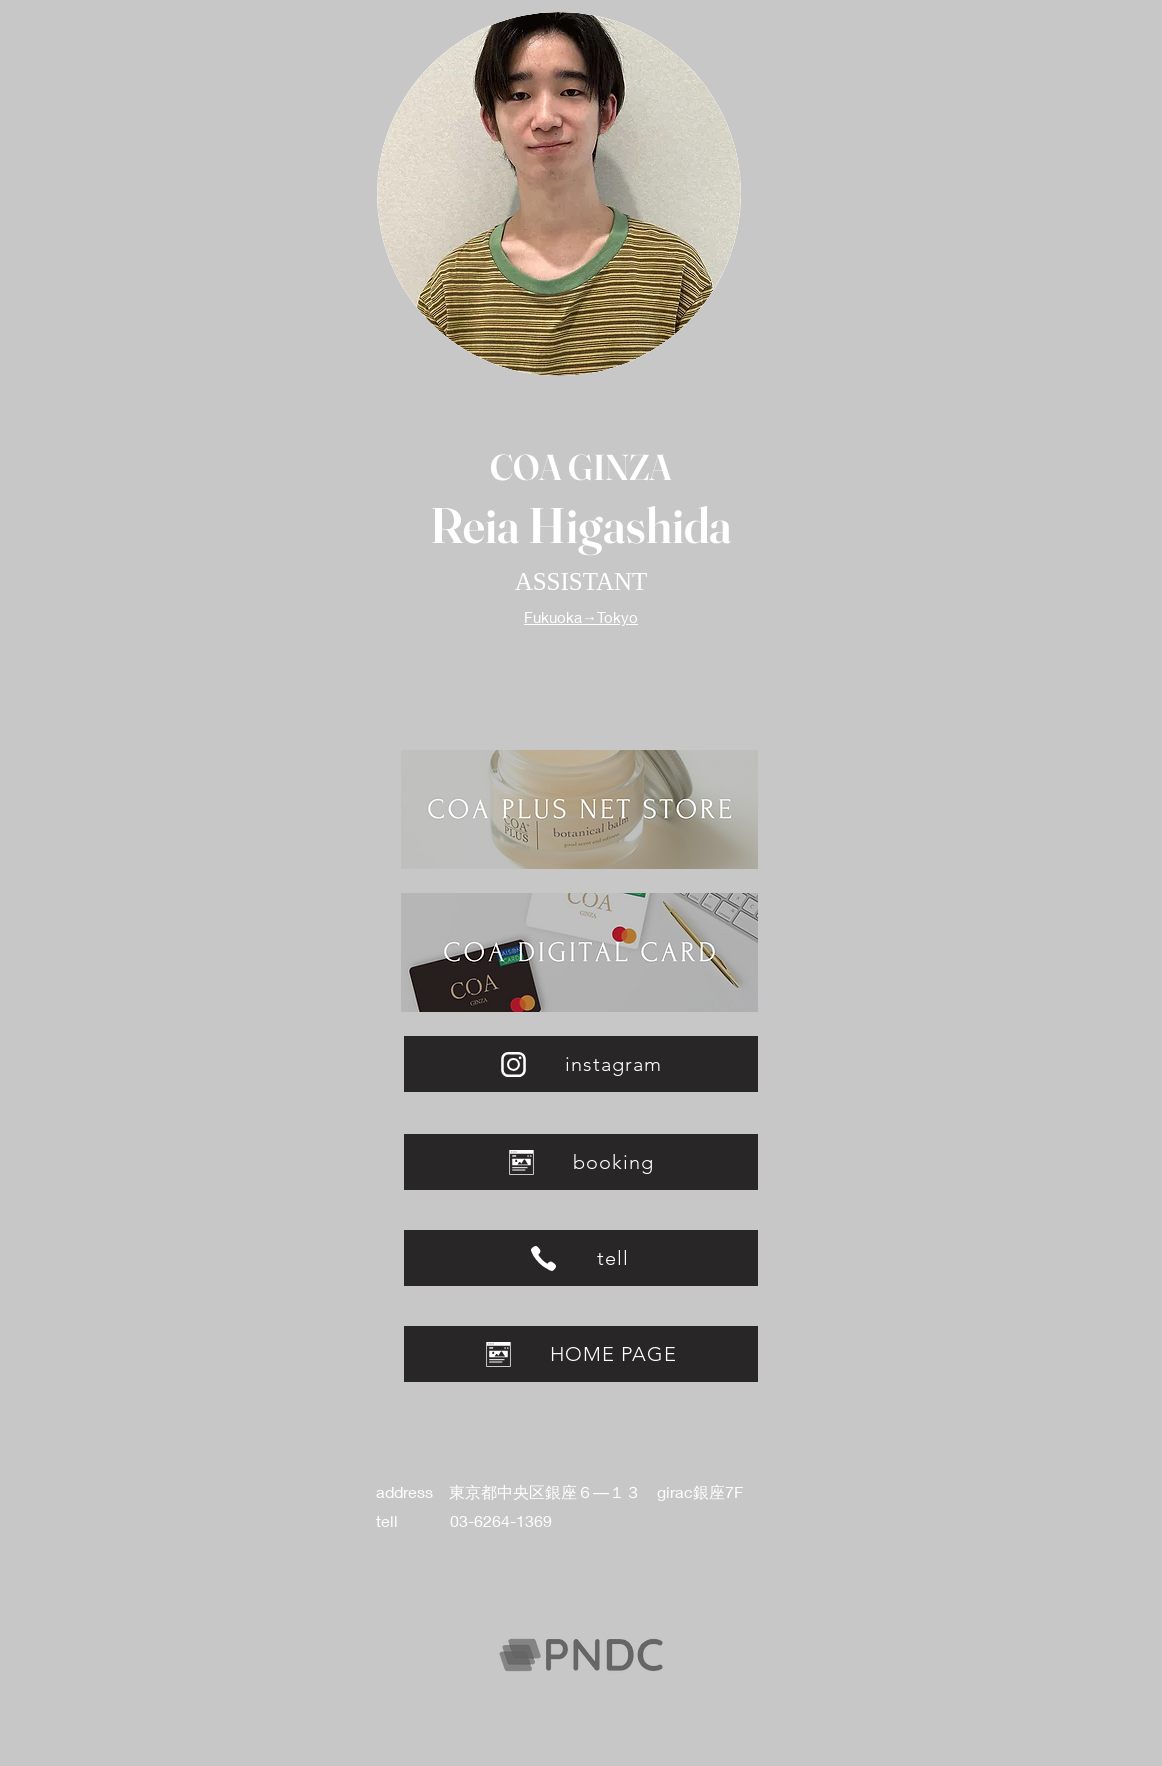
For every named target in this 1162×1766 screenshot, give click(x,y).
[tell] (581, 1258)
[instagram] (581, 1064)
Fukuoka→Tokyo (581, 617)
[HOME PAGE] (581, 1354)
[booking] (581, 1162)
